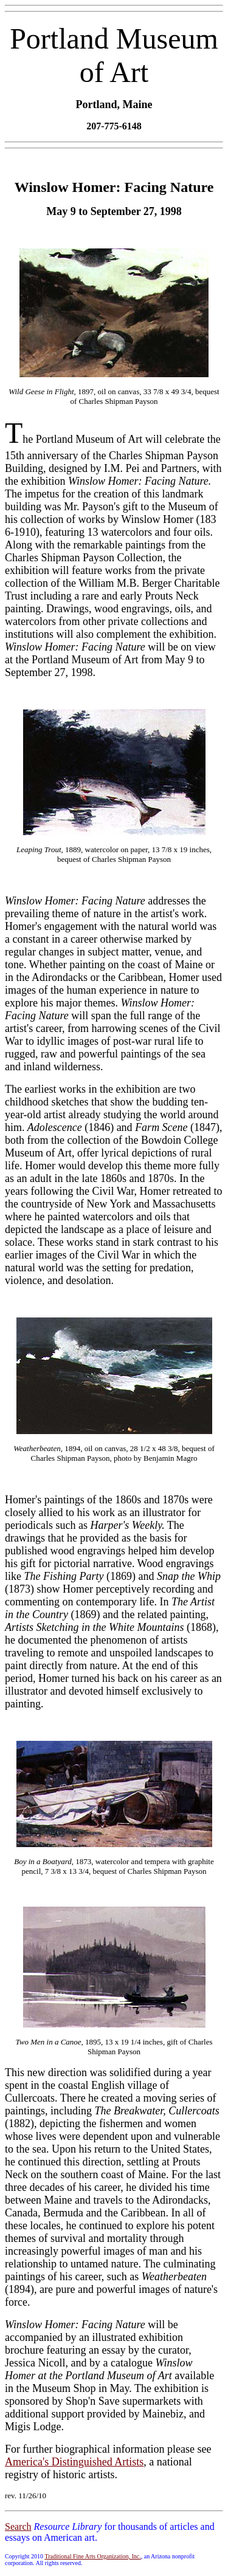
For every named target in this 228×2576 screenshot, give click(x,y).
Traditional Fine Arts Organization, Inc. (92, 2556)
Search (18, 2526)
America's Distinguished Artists (74, 2462)
